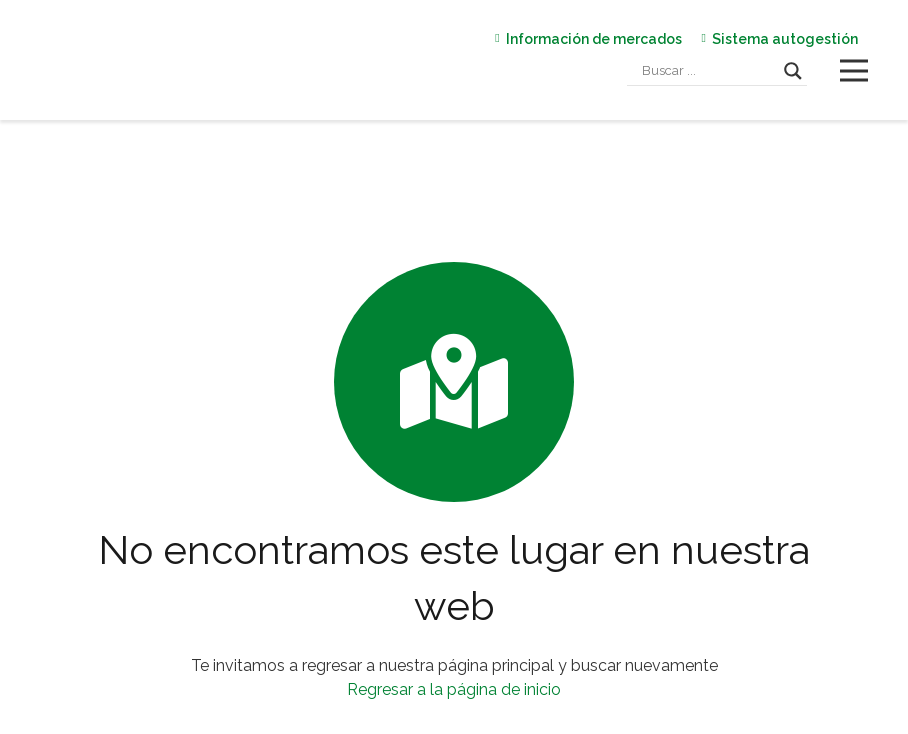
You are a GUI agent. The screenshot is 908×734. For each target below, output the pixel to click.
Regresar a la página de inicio (454, 689)
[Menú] (854, 71)
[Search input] (708, 71)
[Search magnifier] (793, 71)
